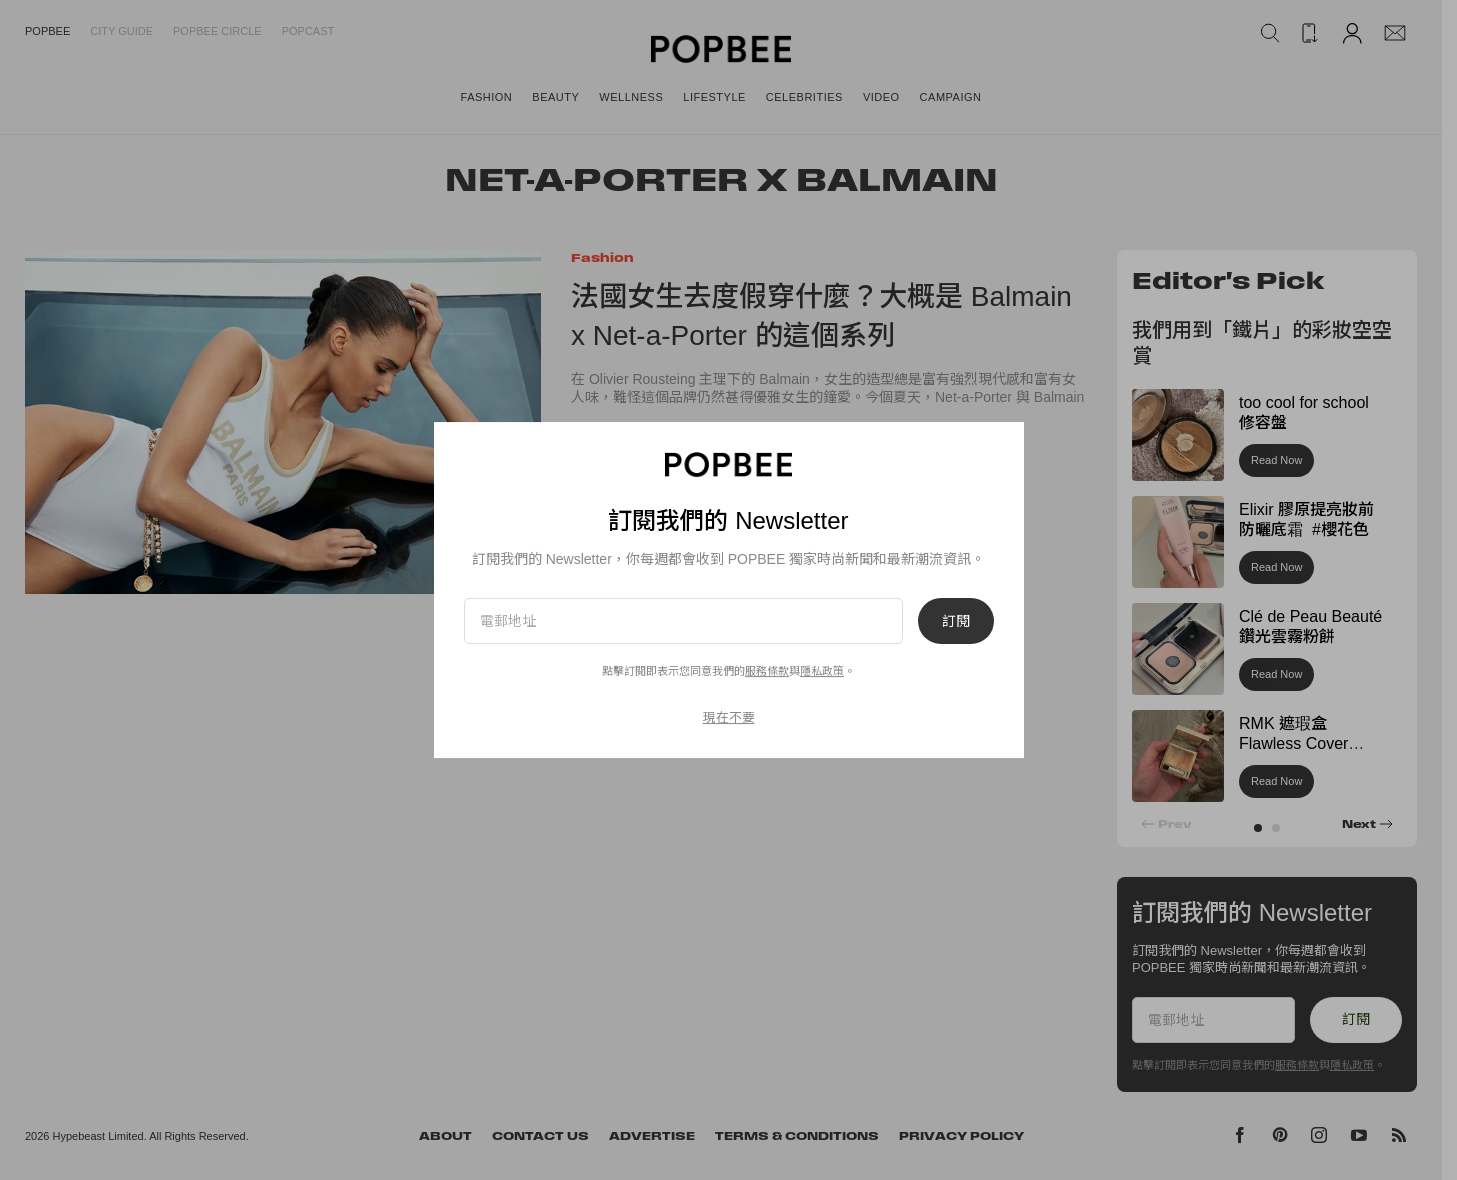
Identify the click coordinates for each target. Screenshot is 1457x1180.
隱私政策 (822, 671)
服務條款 (767, 671)
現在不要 (729, 717)
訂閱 (956, 621)
